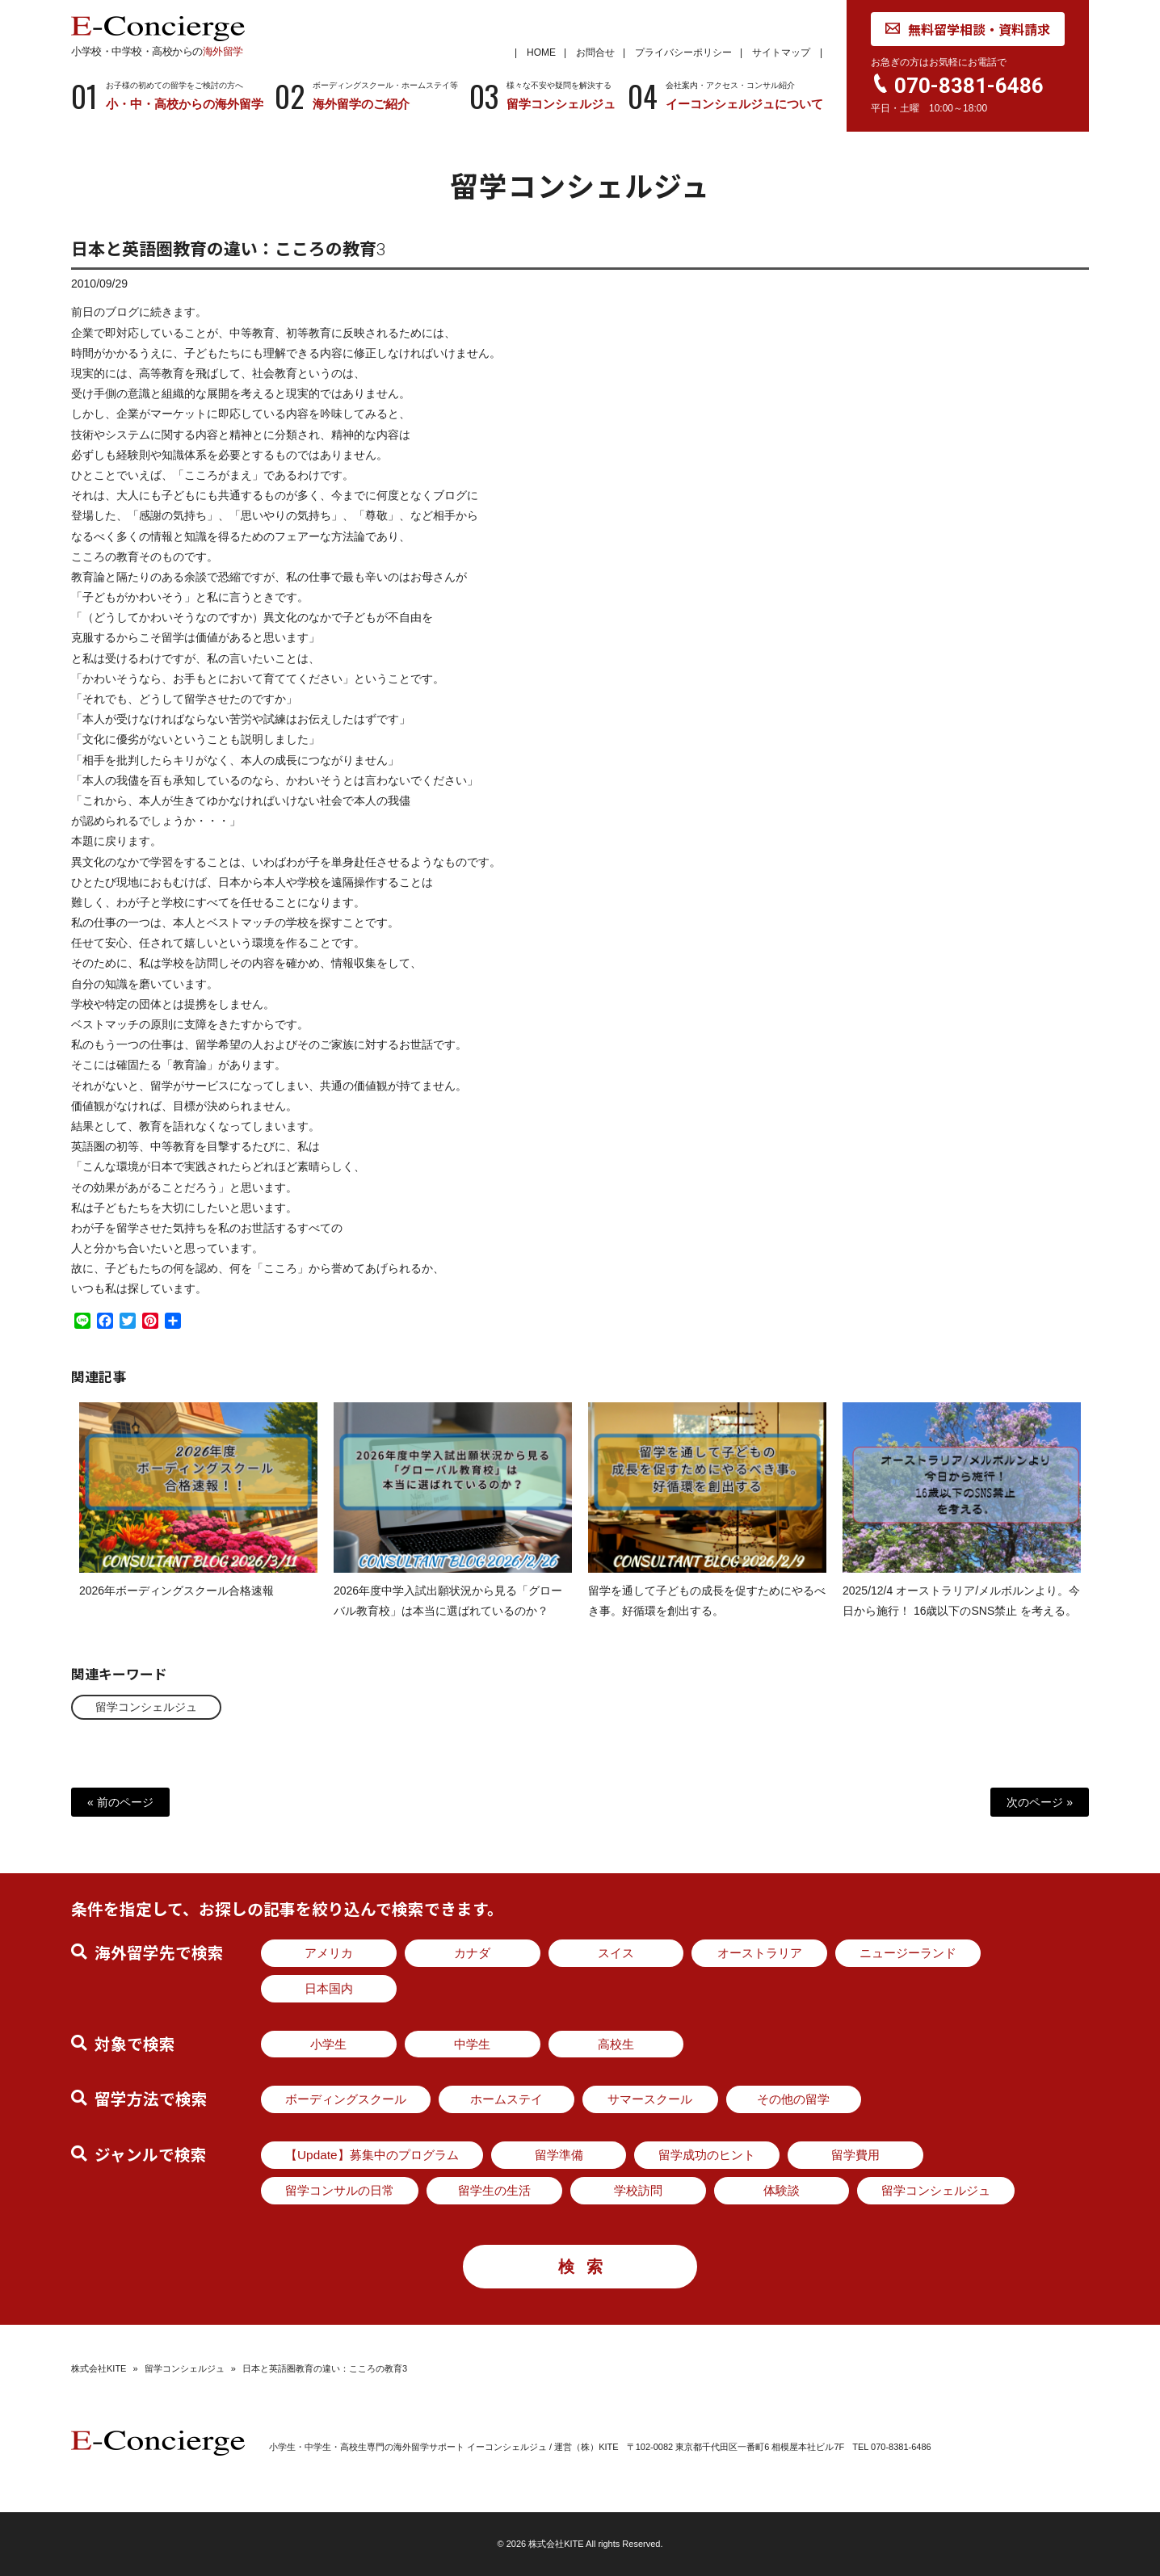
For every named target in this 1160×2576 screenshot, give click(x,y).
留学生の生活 (494, 2190)
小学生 (328, 2044)
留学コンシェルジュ (146, 1706)
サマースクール (649, 2099)
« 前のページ (120, 1802)
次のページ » (1040, 1802)
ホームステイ (506, 2099)
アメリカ (329, 1953)
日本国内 (329, 1988)
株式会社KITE (98, 2368)
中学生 (472, 2044)
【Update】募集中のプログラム (372, 2155)
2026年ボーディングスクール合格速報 (176, 1604)
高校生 (616, 2044)
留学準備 (559, 2155)
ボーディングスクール (345, 2099)
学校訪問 (638, 2190)
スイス (616, 1953)
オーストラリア (759, 1953)
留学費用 (855, 2155)
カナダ (472, 1953)
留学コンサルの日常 (339, 2190)
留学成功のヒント (706, 2155)
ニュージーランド (907, 1953)
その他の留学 (793, 2099)
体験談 (781, 2190)
